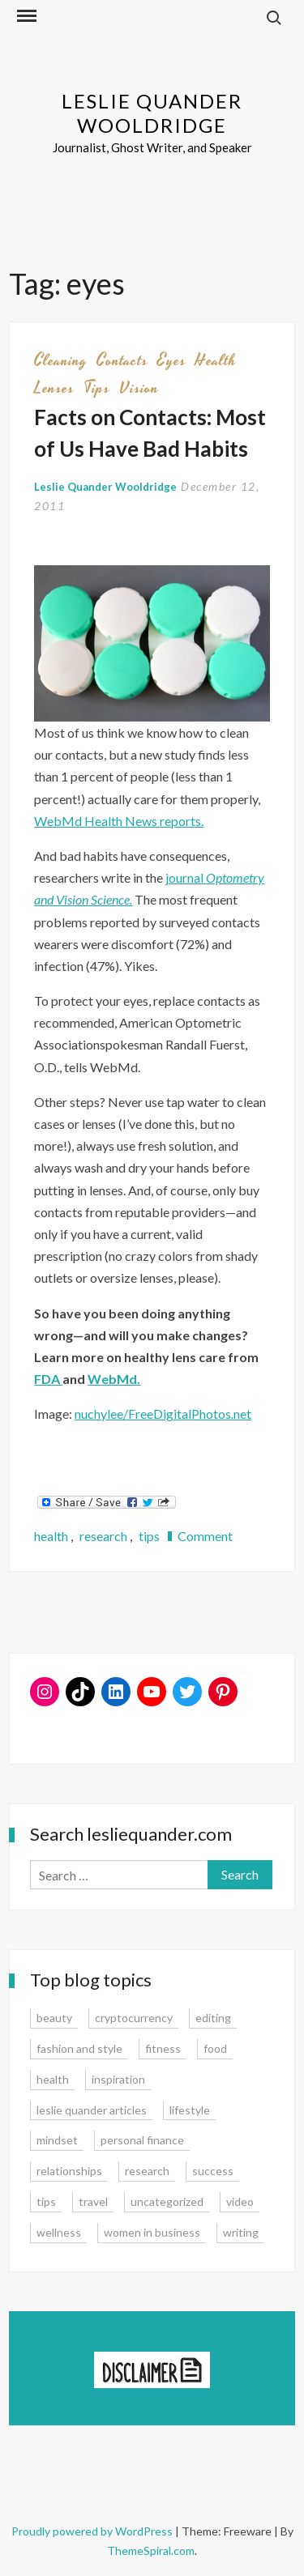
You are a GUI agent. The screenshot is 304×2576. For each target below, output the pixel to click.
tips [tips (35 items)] (46, 2201)
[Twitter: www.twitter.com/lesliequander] (187, 1691)
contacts (122, 360)
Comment (205, 1535)
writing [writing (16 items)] (241, 2232)
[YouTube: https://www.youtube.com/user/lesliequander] (151, 1691)
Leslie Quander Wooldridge (152, 113)
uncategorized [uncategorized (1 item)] (167, 2201)
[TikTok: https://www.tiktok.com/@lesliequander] (80, 1691)
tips (96, 388)
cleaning (61, 360)
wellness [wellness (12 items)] (58, 2232)
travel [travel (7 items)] (93, 2201)
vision (139, 388)
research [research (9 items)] (147, 2171)
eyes (171, 360)
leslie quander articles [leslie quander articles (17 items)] (91, 2110)
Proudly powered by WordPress (93, 2531)
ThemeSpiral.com (151, 2550)
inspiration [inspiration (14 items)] (118, 2079)
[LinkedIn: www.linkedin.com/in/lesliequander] (116, 1691)
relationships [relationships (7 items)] (69, 2171)
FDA (48, 1378)
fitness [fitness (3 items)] (163, 2048)
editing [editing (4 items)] (213, 2018)
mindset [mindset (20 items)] (57, 2140)
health (216, 360)
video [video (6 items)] (240, 2201)
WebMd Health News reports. (118, 820)
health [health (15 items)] (52, 2079)
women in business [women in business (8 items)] (152, 2232)
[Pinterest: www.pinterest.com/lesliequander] (223, 1691)
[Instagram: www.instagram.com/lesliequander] (44, 1691)
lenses (54, 388)
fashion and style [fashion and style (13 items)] (79, 2048)
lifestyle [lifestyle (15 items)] (189, 2110)
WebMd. (114, 1378)
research (103, 1535)
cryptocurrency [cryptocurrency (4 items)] (134, 2018)
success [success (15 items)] (212, 2171)
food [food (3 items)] (215, 2048)
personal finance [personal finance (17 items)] (142, 2140)
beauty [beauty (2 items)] (54, 2018)
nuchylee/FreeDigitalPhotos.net (163, 1413)
